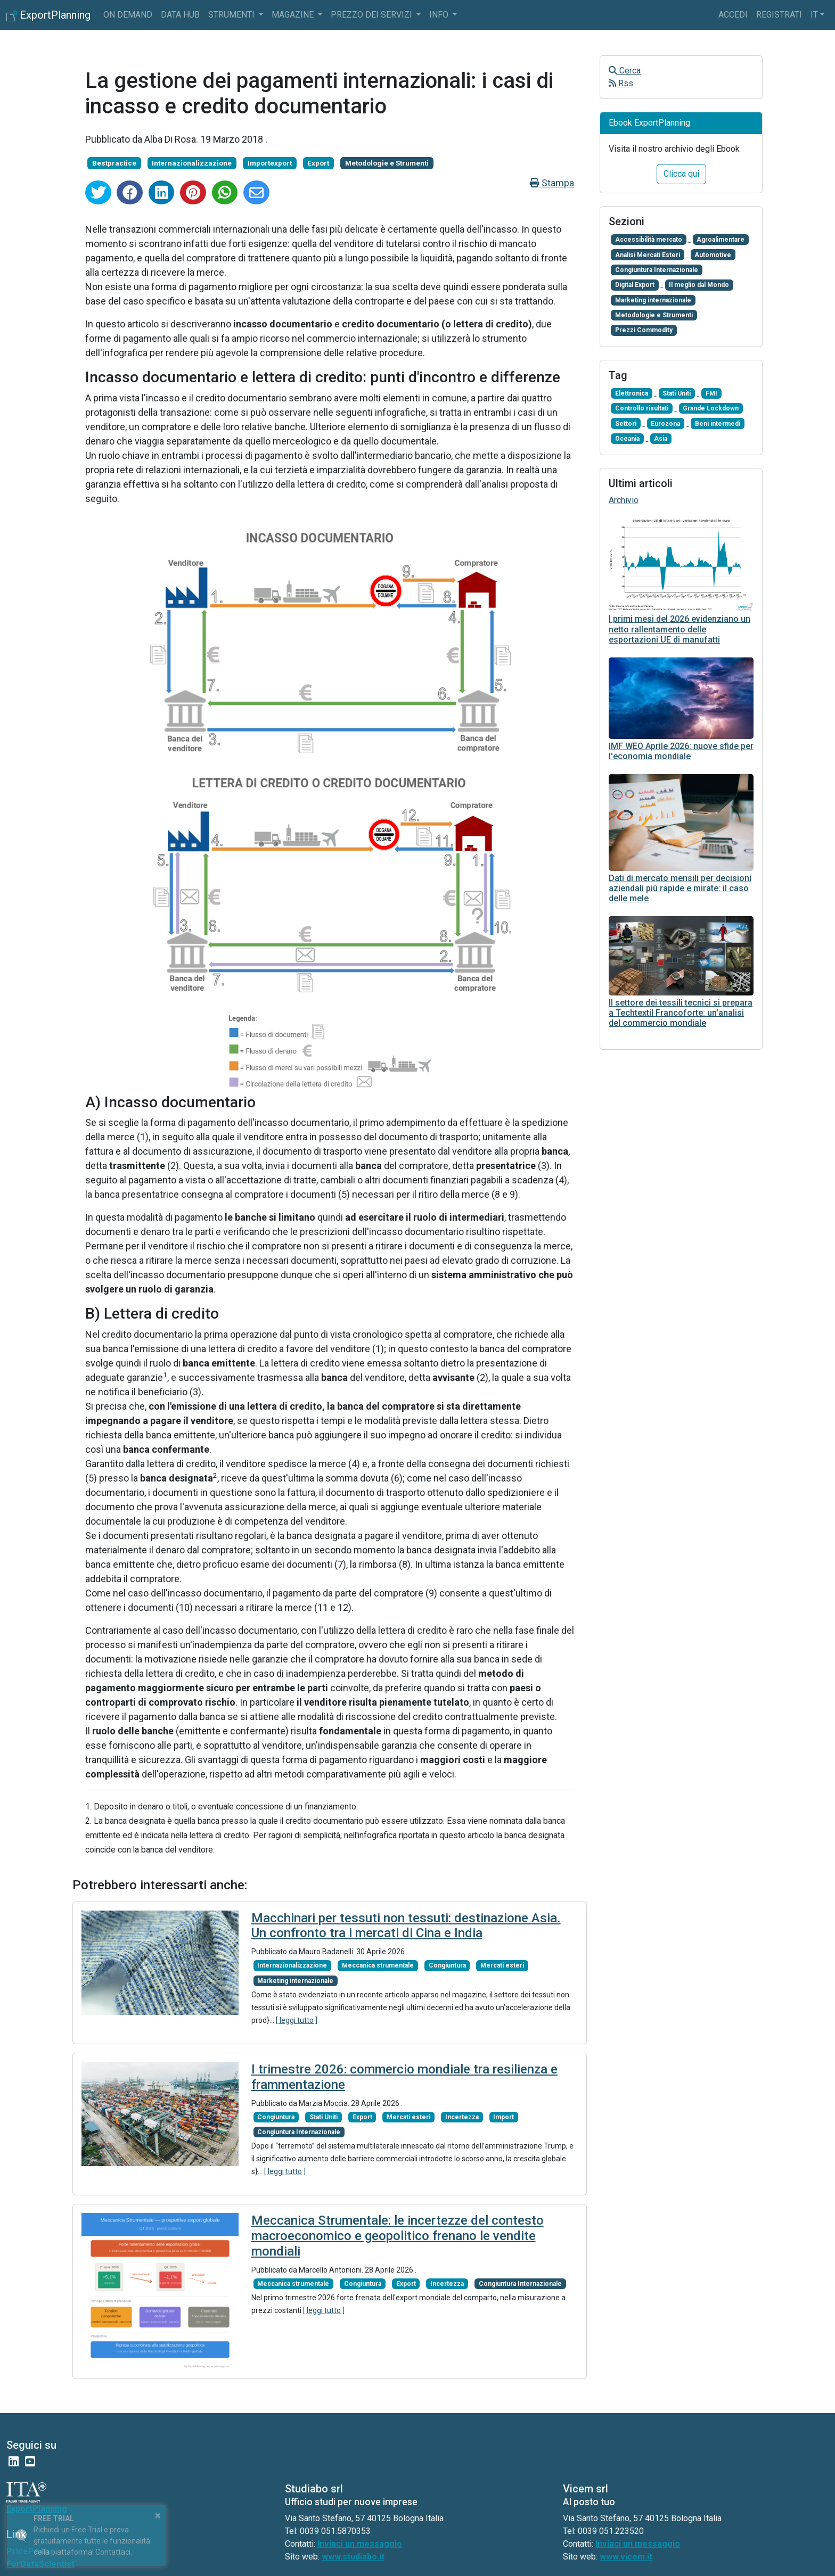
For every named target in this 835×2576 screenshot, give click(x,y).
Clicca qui (681, 174)
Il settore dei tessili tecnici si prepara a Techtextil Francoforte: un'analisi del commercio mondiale (680, 1013)
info (440, 15)
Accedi (733, 15)
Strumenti (232, 15)
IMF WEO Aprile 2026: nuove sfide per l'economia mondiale (681, 751)
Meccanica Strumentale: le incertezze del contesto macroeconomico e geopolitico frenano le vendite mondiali (397, 2236)
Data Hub (180, 15)
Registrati (779, 15)
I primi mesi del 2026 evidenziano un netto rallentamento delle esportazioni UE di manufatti (679, 629)
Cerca (625, 70)
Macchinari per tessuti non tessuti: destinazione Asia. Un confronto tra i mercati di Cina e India (406, 1926)
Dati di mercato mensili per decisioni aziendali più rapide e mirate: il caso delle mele (680, 888)
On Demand (127, 15)
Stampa (552, 182)
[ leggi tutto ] (296, 2020)
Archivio (623, 500)
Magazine (294, 15)
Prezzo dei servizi (372, 15)
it (814, 15)
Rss (621, 83)
